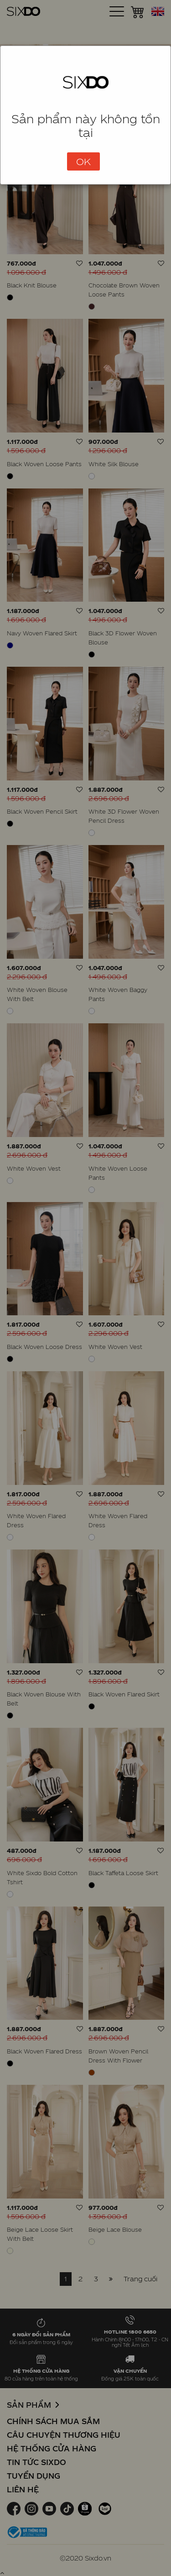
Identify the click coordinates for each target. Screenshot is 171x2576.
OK (83, 161)
